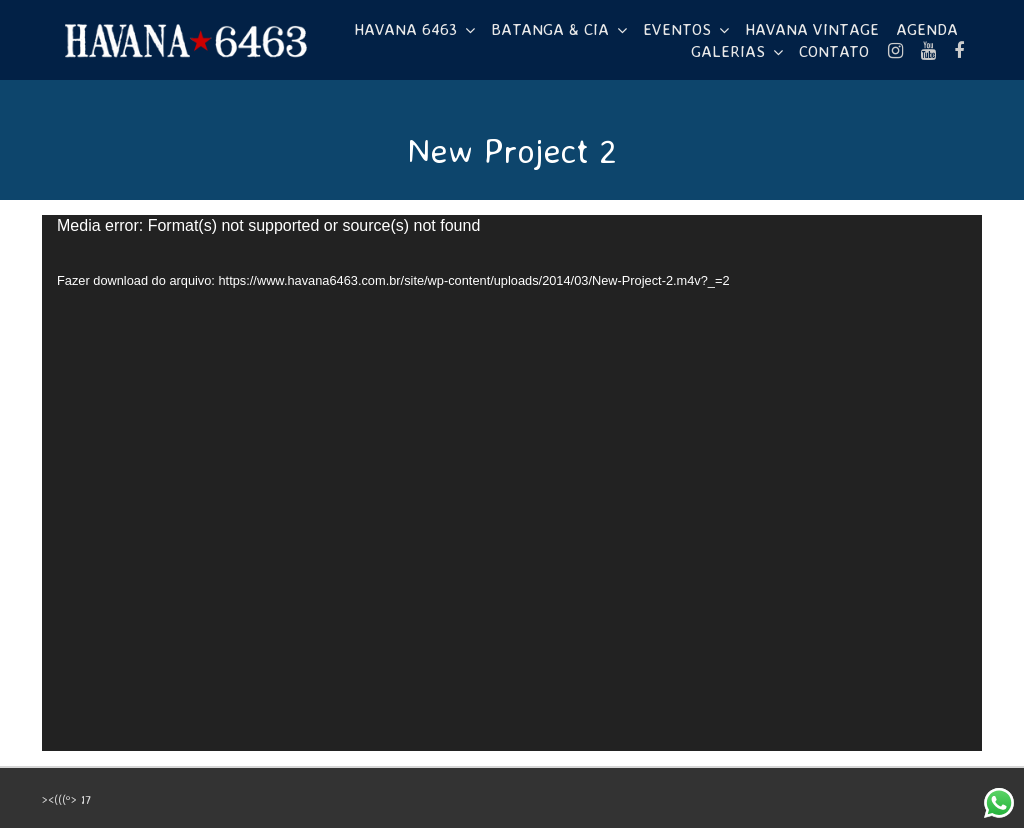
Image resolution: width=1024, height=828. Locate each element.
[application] (512, 483)
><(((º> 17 (66, 799)
